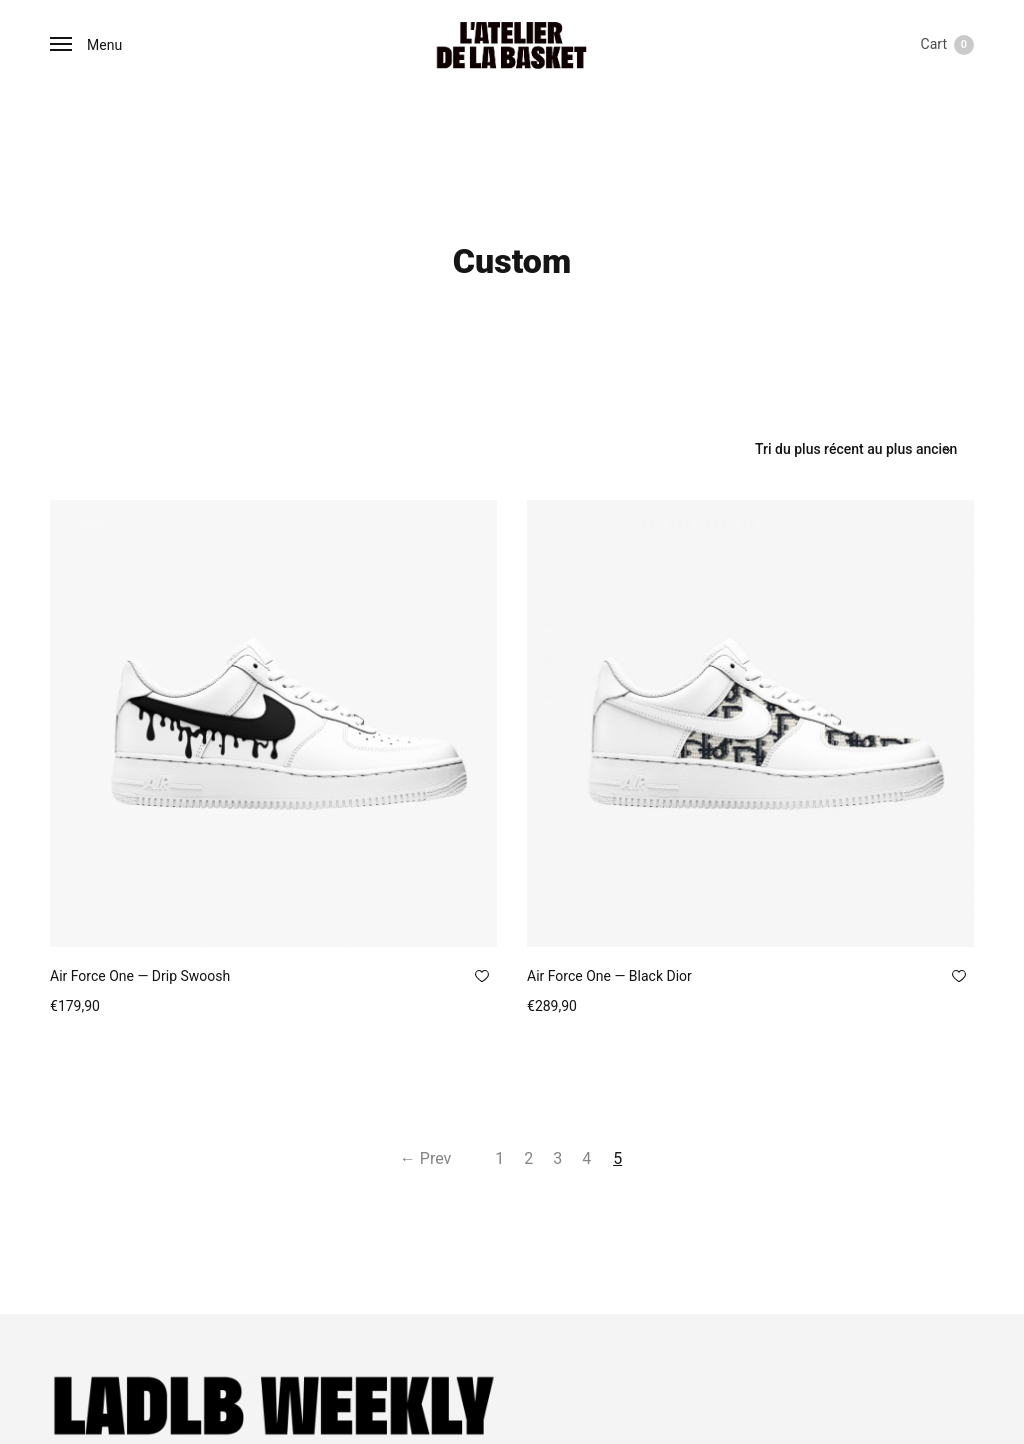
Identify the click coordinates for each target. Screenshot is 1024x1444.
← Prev (414, 1158)
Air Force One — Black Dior (609, 976)
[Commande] (856, 449)
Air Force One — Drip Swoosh (140, 976)
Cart (947, 45)
